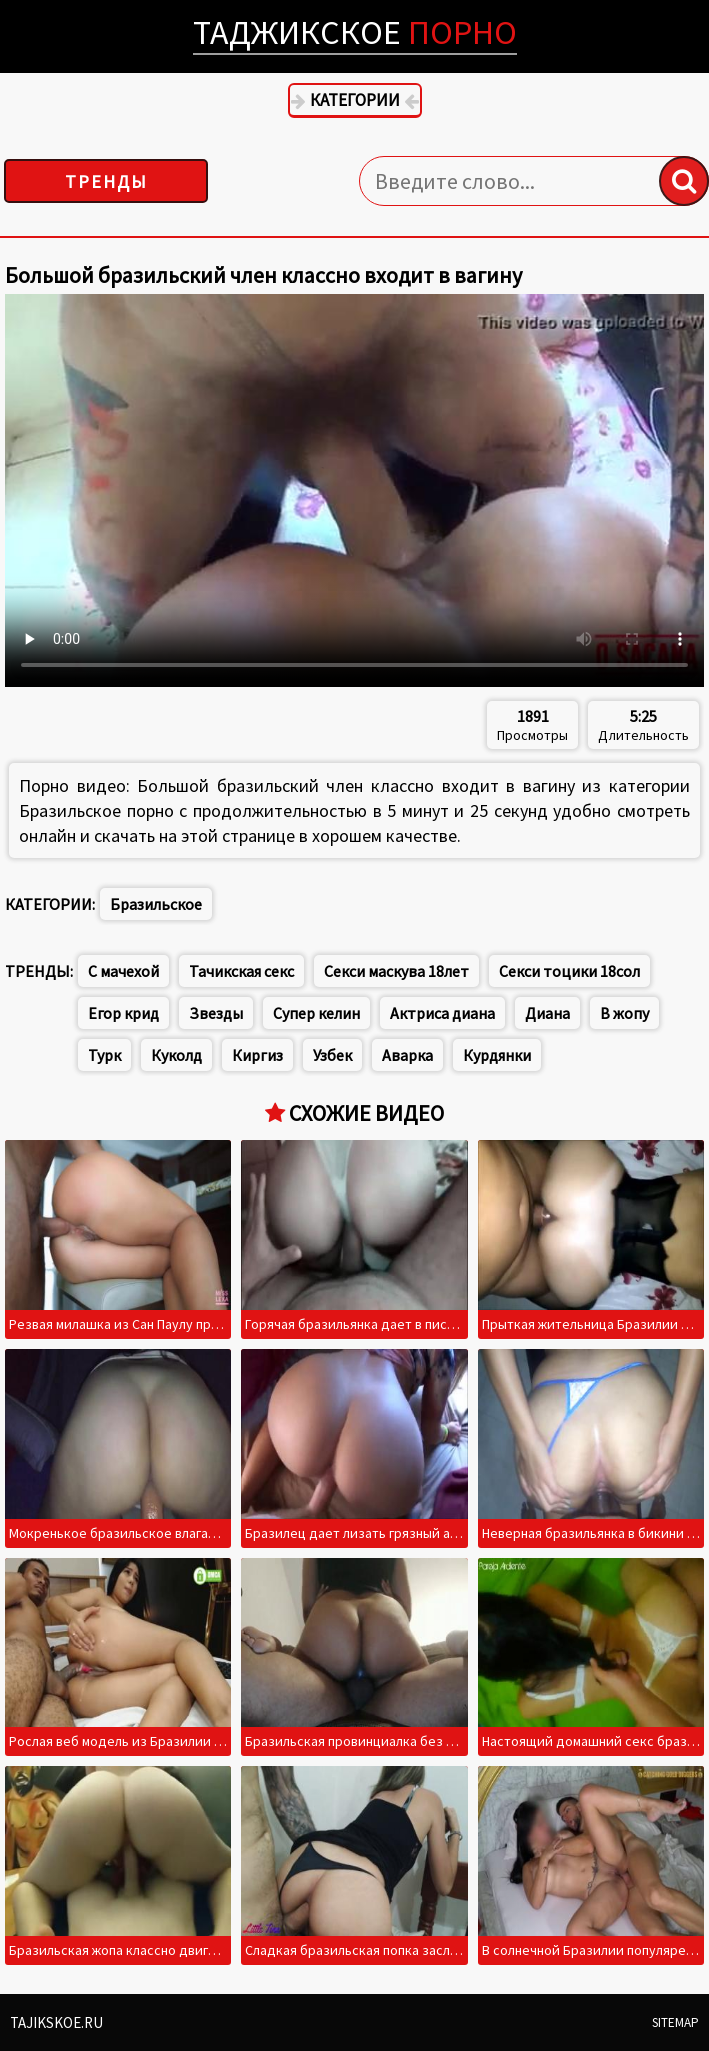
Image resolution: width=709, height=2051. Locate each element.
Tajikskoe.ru (56, 2022)
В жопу (624, 1013)
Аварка (407, 1055)
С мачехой (123, 971)
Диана (547, 1013)
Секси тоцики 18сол (569, 971)
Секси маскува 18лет (396, 971)
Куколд (176, 1055)
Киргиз (257, 1055)
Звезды (216, 1013)
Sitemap (675, 2022)
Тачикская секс (241, 971)
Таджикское (355, 32)
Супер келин (316, 1013)
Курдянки (497, 1055)
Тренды (106, 181)
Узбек (332, 1055)
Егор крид (123, 1013)
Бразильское (156, 904)
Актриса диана (442, 1013)
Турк (104, 1055)
